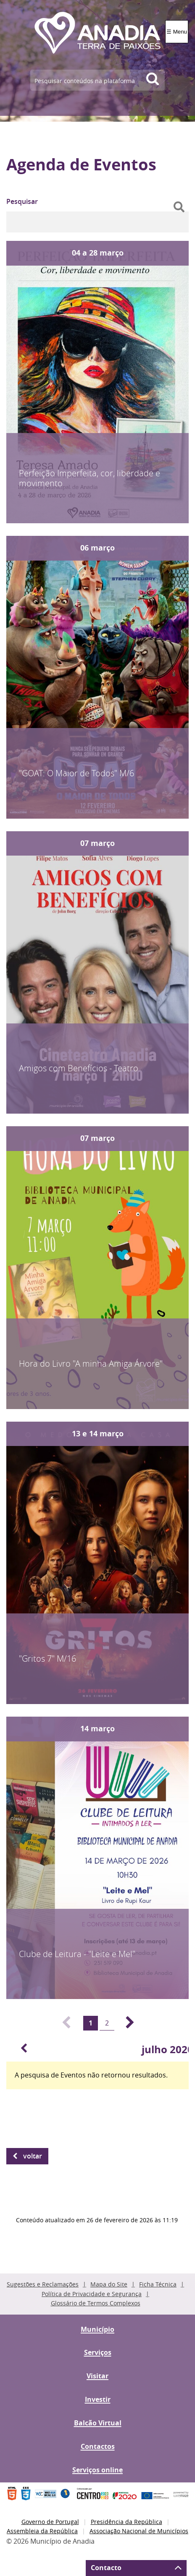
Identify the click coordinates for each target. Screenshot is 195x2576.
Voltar (32, 2156)
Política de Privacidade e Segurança (92, 2294)
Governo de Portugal (50, 2522)
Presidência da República (126, 2522)
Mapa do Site (108, 2284)
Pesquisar (22, 201)
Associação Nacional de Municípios (139, 2531)
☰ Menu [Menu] (176, 32)
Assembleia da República (42, 2531)
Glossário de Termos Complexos (95, 2303)
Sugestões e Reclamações (43, 2284)
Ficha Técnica (158, 2284)
